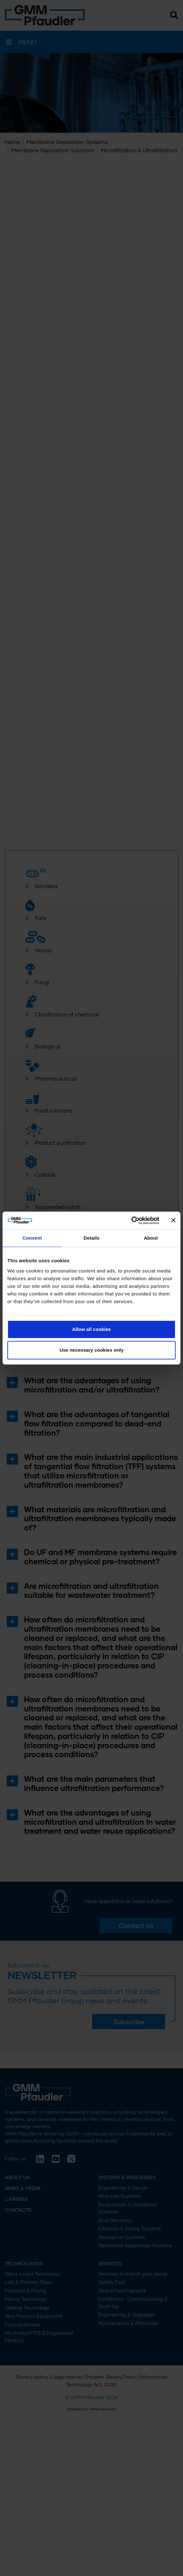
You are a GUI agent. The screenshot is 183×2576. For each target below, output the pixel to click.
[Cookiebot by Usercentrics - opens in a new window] (131, 1220)
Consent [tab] (32, 1238)
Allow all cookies (91, 1329)
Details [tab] (91, 1238)
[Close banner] (173, 1220)
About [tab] (151, 1238)
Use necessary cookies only (91, 1350)
